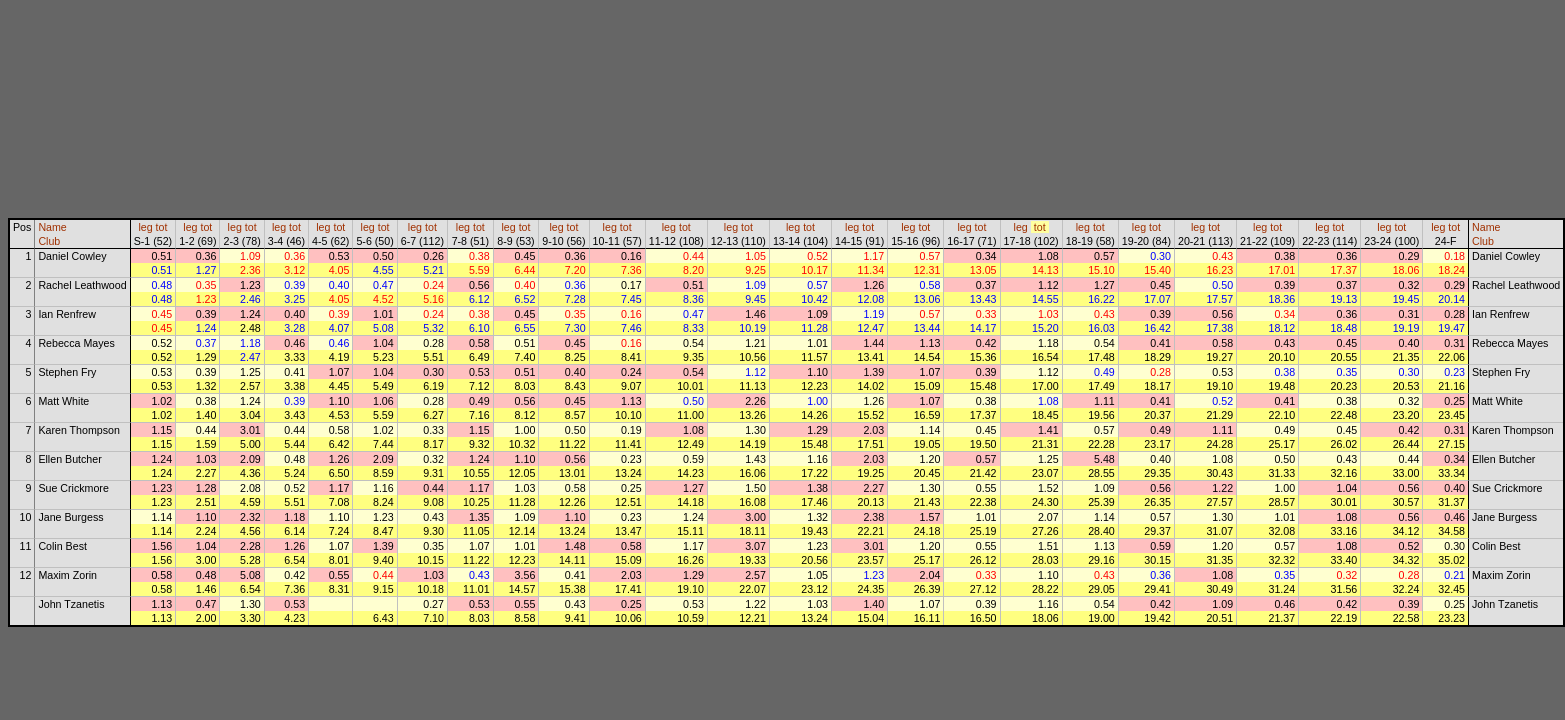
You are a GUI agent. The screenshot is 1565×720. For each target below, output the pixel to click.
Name (52, 227)
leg (145, 227)
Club (49, 241)
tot (162, 227)
